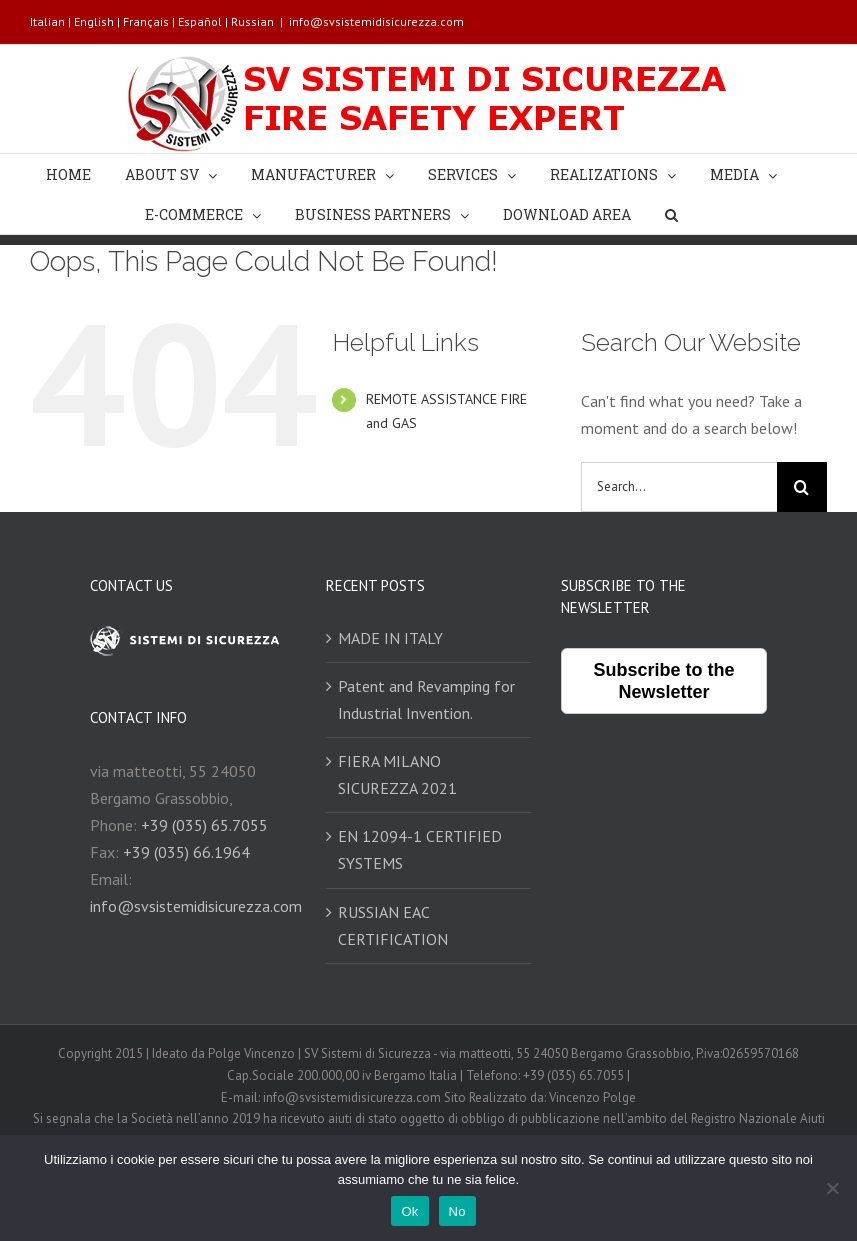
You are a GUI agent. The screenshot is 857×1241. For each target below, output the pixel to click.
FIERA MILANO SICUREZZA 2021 (397, 774)
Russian (252, 21)
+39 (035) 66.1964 (186, 852)
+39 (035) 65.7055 (204, 825)
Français (146, 21)
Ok (409, 1211)
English (94, 21)
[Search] (671, 214)
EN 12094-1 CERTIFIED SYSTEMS (420, 849)
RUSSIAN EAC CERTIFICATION (393, 925)
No (457, 1211)
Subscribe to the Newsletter (664, 681)
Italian (47, 21)
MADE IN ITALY (390, 638)
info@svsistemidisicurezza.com (376, 21)
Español (200, 21)
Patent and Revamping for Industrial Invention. (426, 699)
